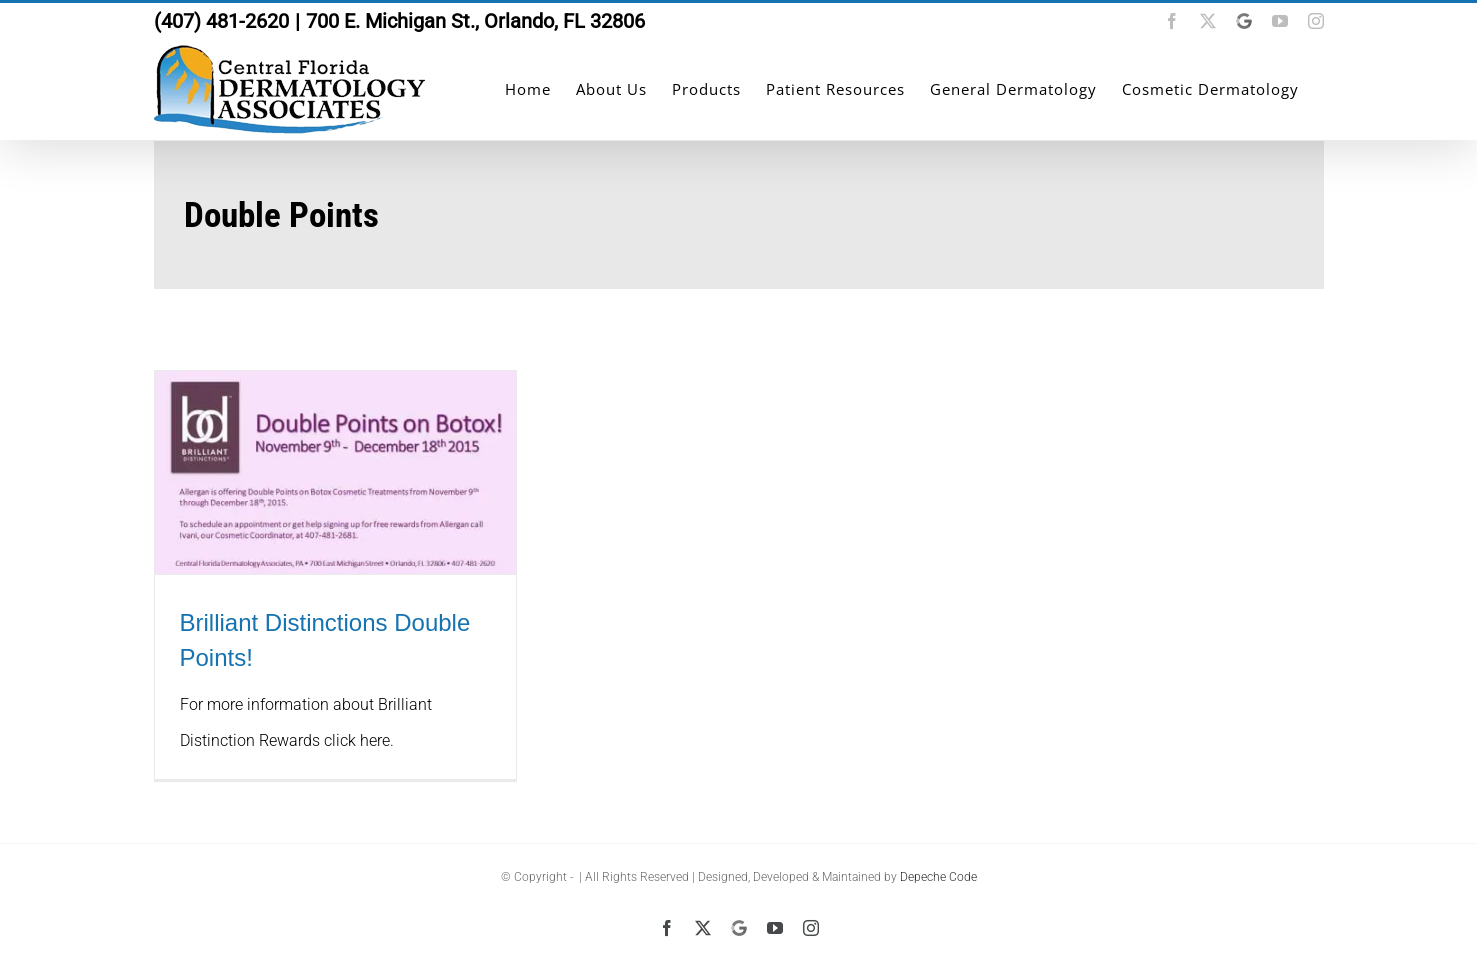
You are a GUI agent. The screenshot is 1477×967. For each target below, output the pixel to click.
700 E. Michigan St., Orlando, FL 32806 (475, 21)
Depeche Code (938, 877)
